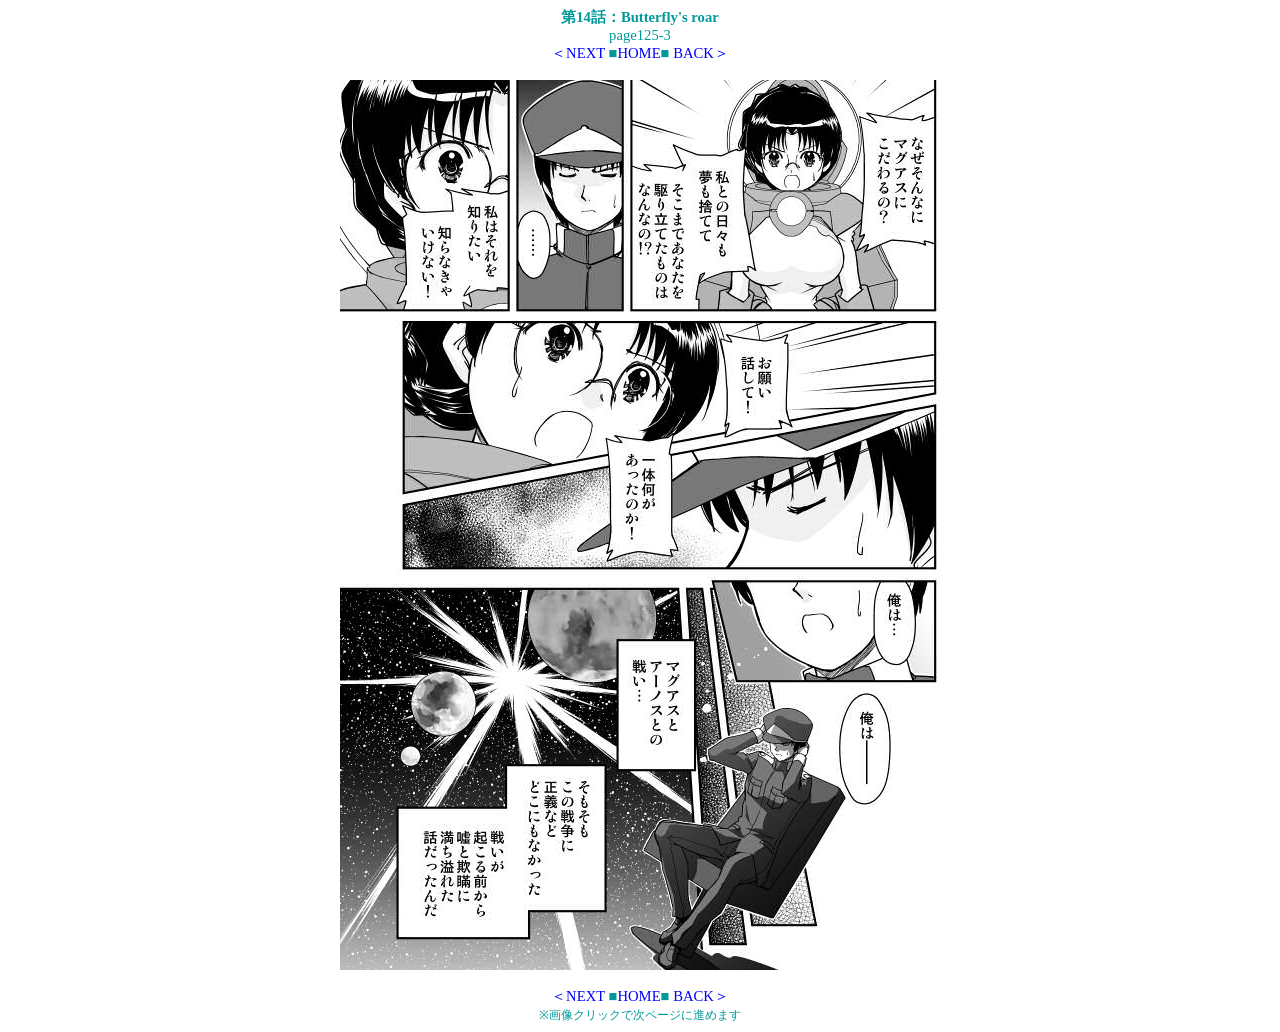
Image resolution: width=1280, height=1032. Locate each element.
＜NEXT (578, 53)
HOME (638, 53)
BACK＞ (701, 53)
